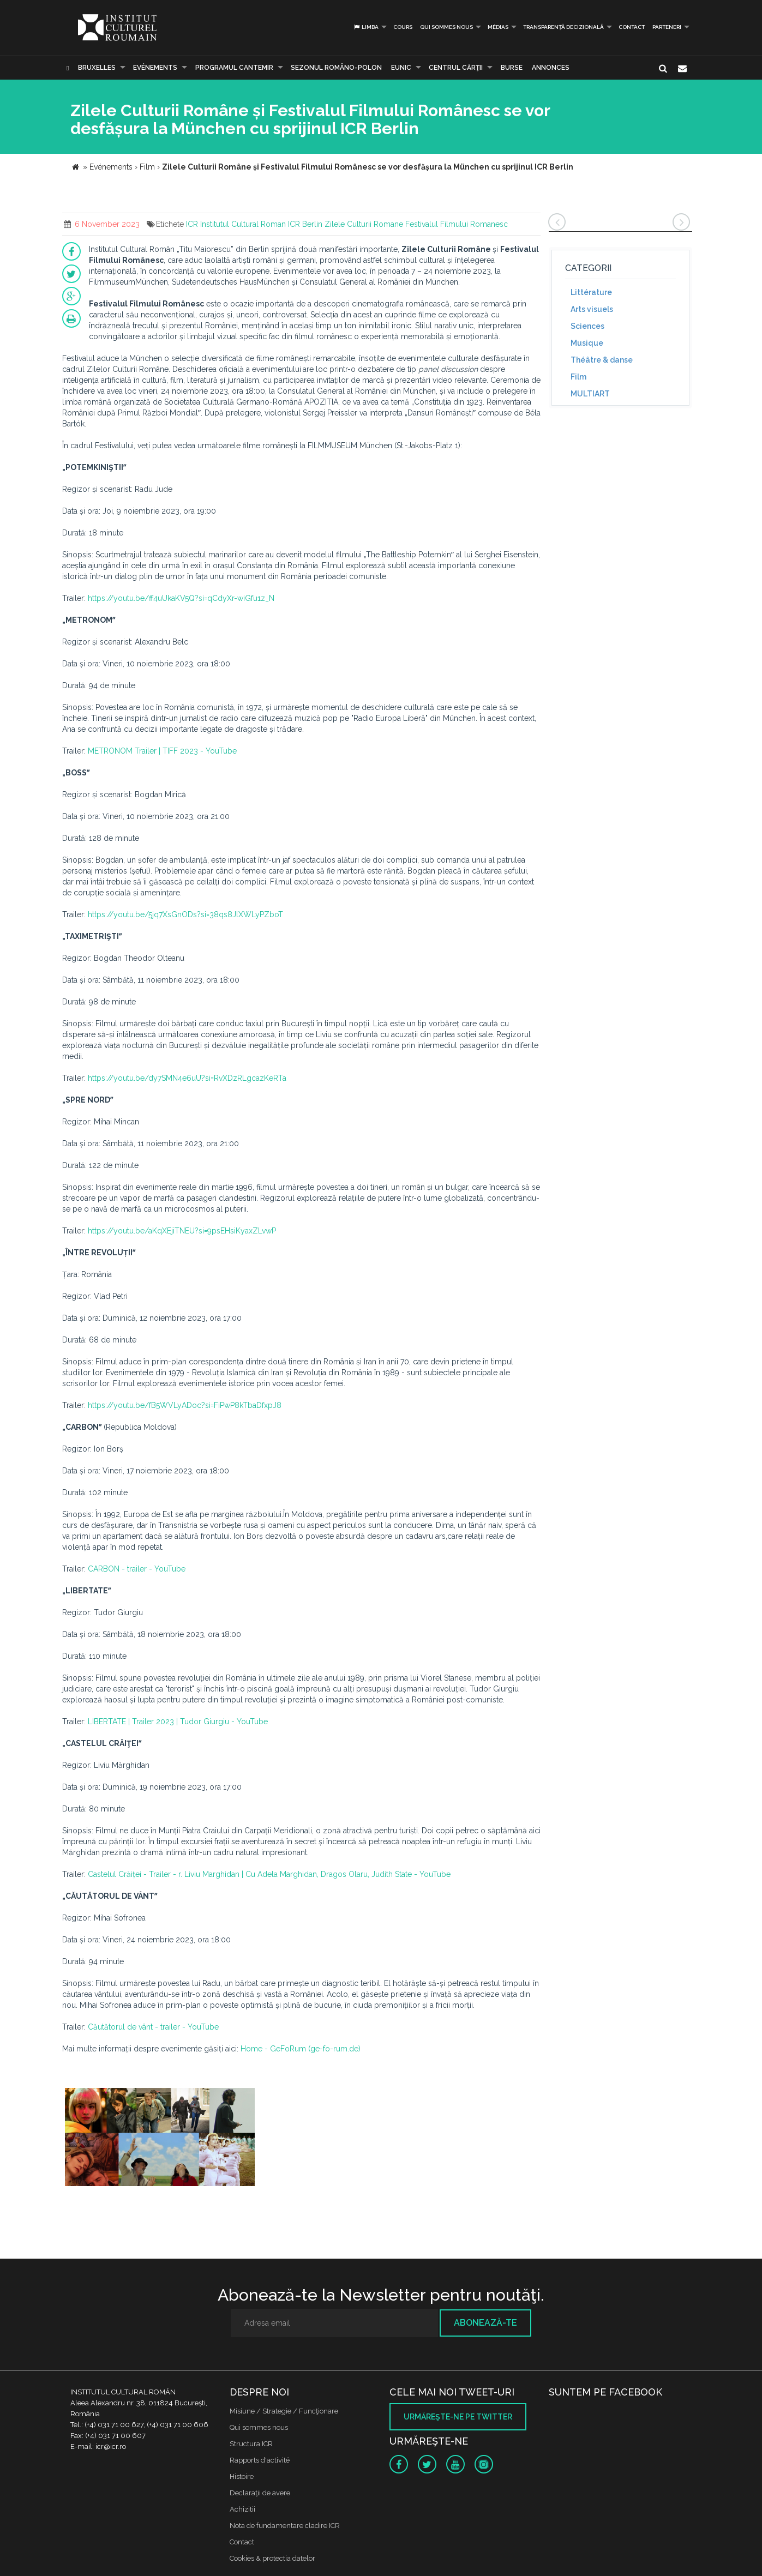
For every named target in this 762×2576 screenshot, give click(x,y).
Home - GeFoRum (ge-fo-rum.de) (301, 2048)
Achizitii (242, 2509)
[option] (159, 2138)
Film (578, 376)
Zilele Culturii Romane (364, 224)
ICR (192, 224)
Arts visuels (592, 309)
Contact (632, 27)
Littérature (591, 292)
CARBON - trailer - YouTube (136, 1568)
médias (498, 27)
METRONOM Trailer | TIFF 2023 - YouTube (162, 751)
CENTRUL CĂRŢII (456, 67)
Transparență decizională (563, 27)
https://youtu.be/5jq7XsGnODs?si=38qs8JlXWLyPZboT (185, 914)
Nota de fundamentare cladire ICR (285, 2525)
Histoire (242, 2476)
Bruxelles (97, 67)
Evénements (155, 67)
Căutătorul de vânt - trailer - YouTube (153, 2027)
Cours (402, 27)
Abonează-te (485, 2323)
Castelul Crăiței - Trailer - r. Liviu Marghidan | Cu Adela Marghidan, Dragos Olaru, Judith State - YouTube (269, 1874)
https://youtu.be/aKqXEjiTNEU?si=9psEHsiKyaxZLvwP (182, 1230)
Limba (366, 27)
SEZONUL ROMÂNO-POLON (336, 67)
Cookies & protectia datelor (272, 2558)
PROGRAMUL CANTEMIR (234, 67)
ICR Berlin (305, 224)
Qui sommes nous (446, 27)
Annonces (550, 67)
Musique (587, 343)
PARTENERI (666, 27)
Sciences (587, 326)
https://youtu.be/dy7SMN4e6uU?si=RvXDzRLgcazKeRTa (187, 1078)
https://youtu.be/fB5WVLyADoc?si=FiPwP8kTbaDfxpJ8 (184, 1405)
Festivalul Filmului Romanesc (456, 224)
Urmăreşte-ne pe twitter (458, 2416)
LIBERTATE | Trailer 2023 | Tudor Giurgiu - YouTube (178, 1721)
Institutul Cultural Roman (243, 224)
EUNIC (401, 67)
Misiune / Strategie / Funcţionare (284, 2411)
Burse (512, 67)
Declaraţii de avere (260, 2493)
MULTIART (590, 393)
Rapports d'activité (260, 2460)
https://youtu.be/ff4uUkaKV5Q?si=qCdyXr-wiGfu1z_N (181, 598)
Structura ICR (251, 2444)
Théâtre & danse (602, 360)
